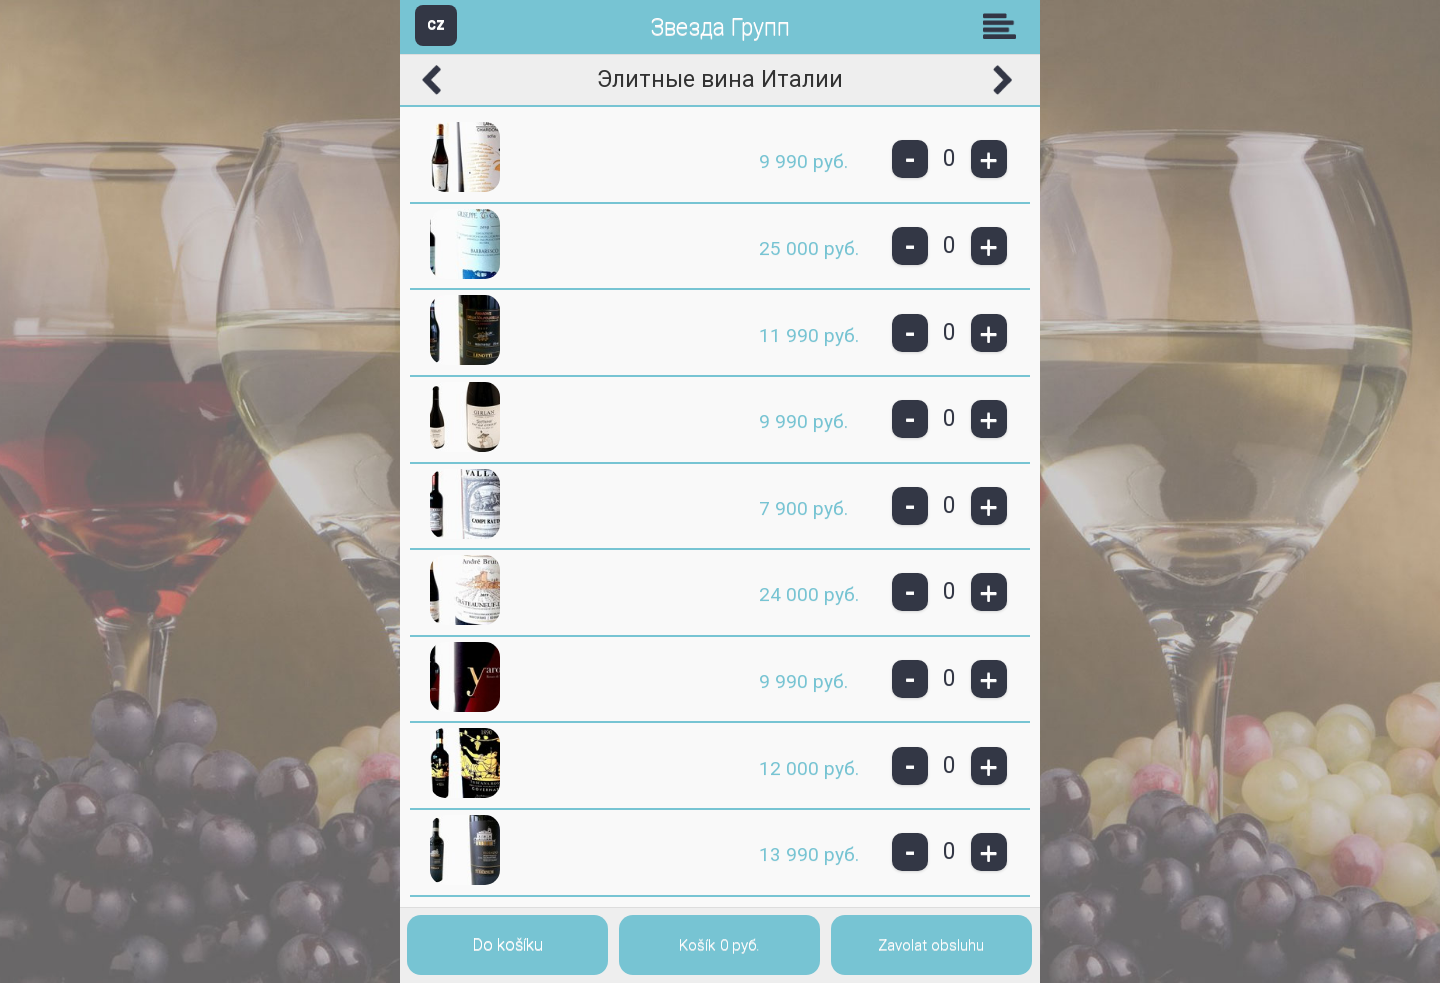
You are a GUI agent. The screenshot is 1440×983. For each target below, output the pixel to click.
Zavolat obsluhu (931, 945)
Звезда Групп (720, 27)
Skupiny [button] (1004, 26)
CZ (436, 24)
